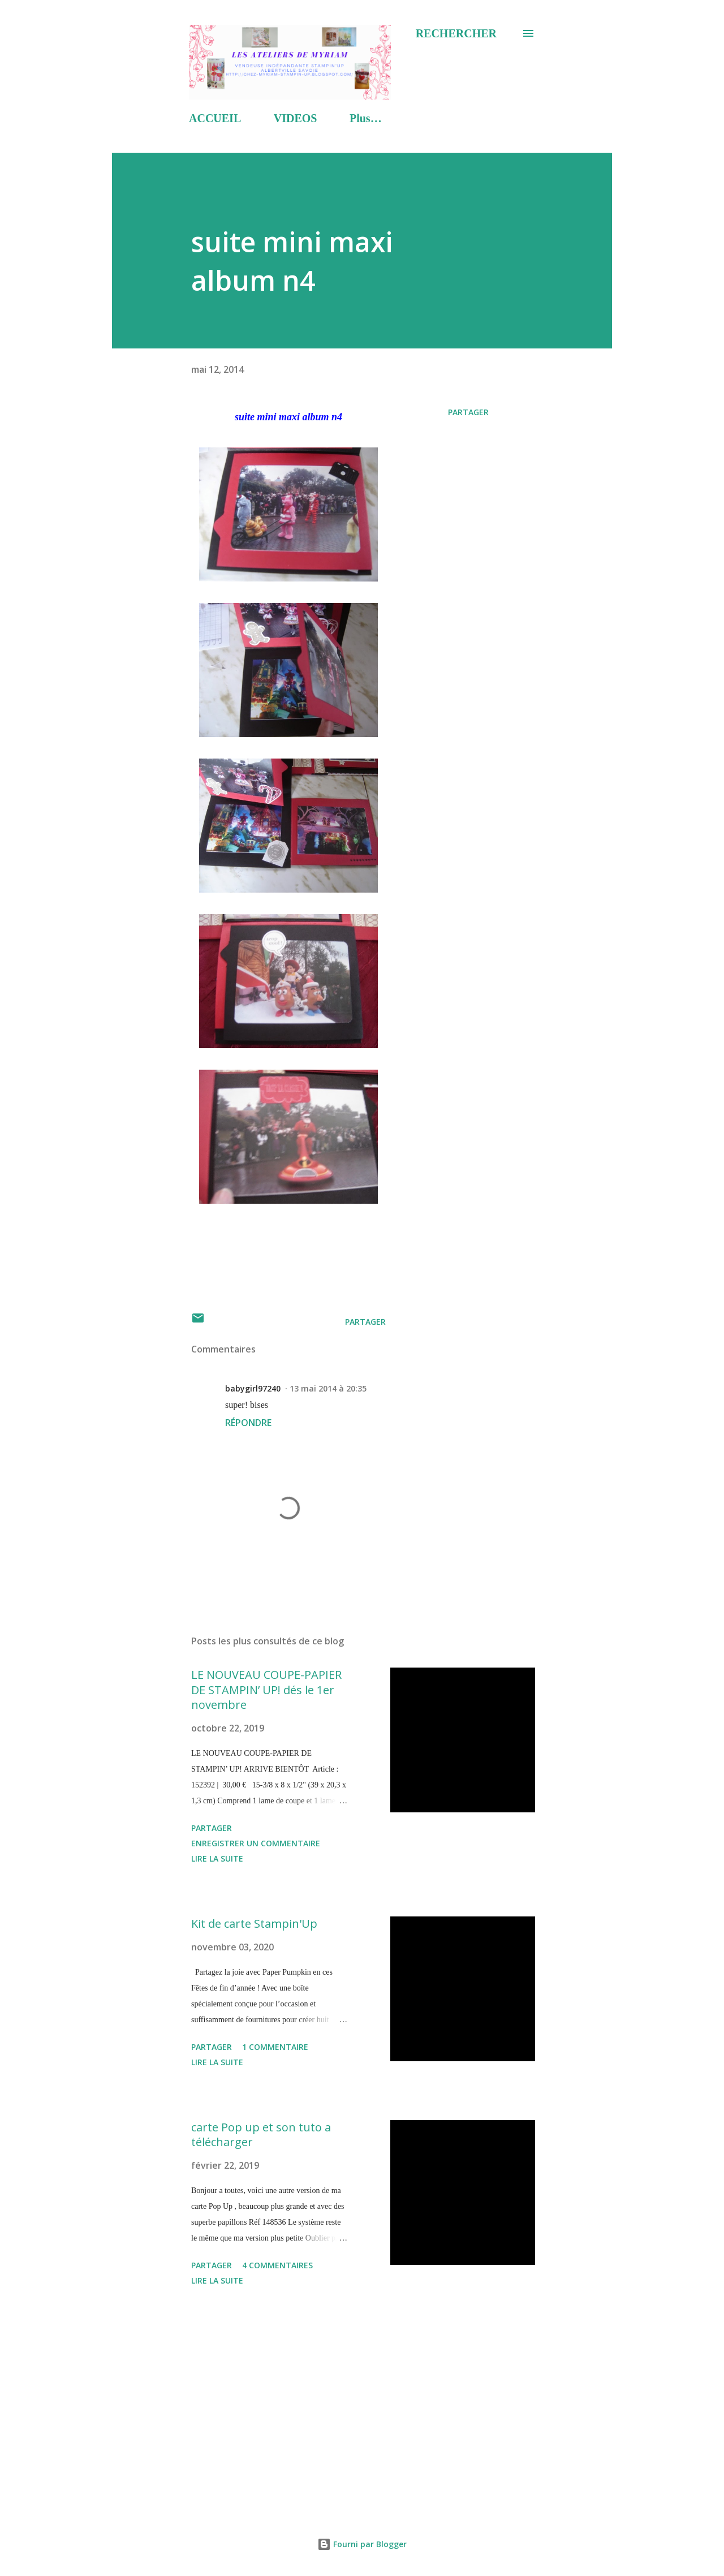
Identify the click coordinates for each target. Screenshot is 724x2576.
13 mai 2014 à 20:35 (328, 1388)
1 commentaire (275, 2046)
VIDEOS (295, 118)
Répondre (248, 1422)
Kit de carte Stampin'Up (254, 1923)
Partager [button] (468, 412)
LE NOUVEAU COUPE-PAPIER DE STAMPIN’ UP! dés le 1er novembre (266, 1689)
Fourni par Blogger (362, 2544)
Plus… (366, 118)
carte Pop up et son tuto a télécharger (261, 2135)
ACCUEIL (215, 118)
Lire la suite (217, 1858)
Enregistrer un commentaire (255, 1843)
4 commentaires (277, 2265)
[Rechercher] (456, 33)
